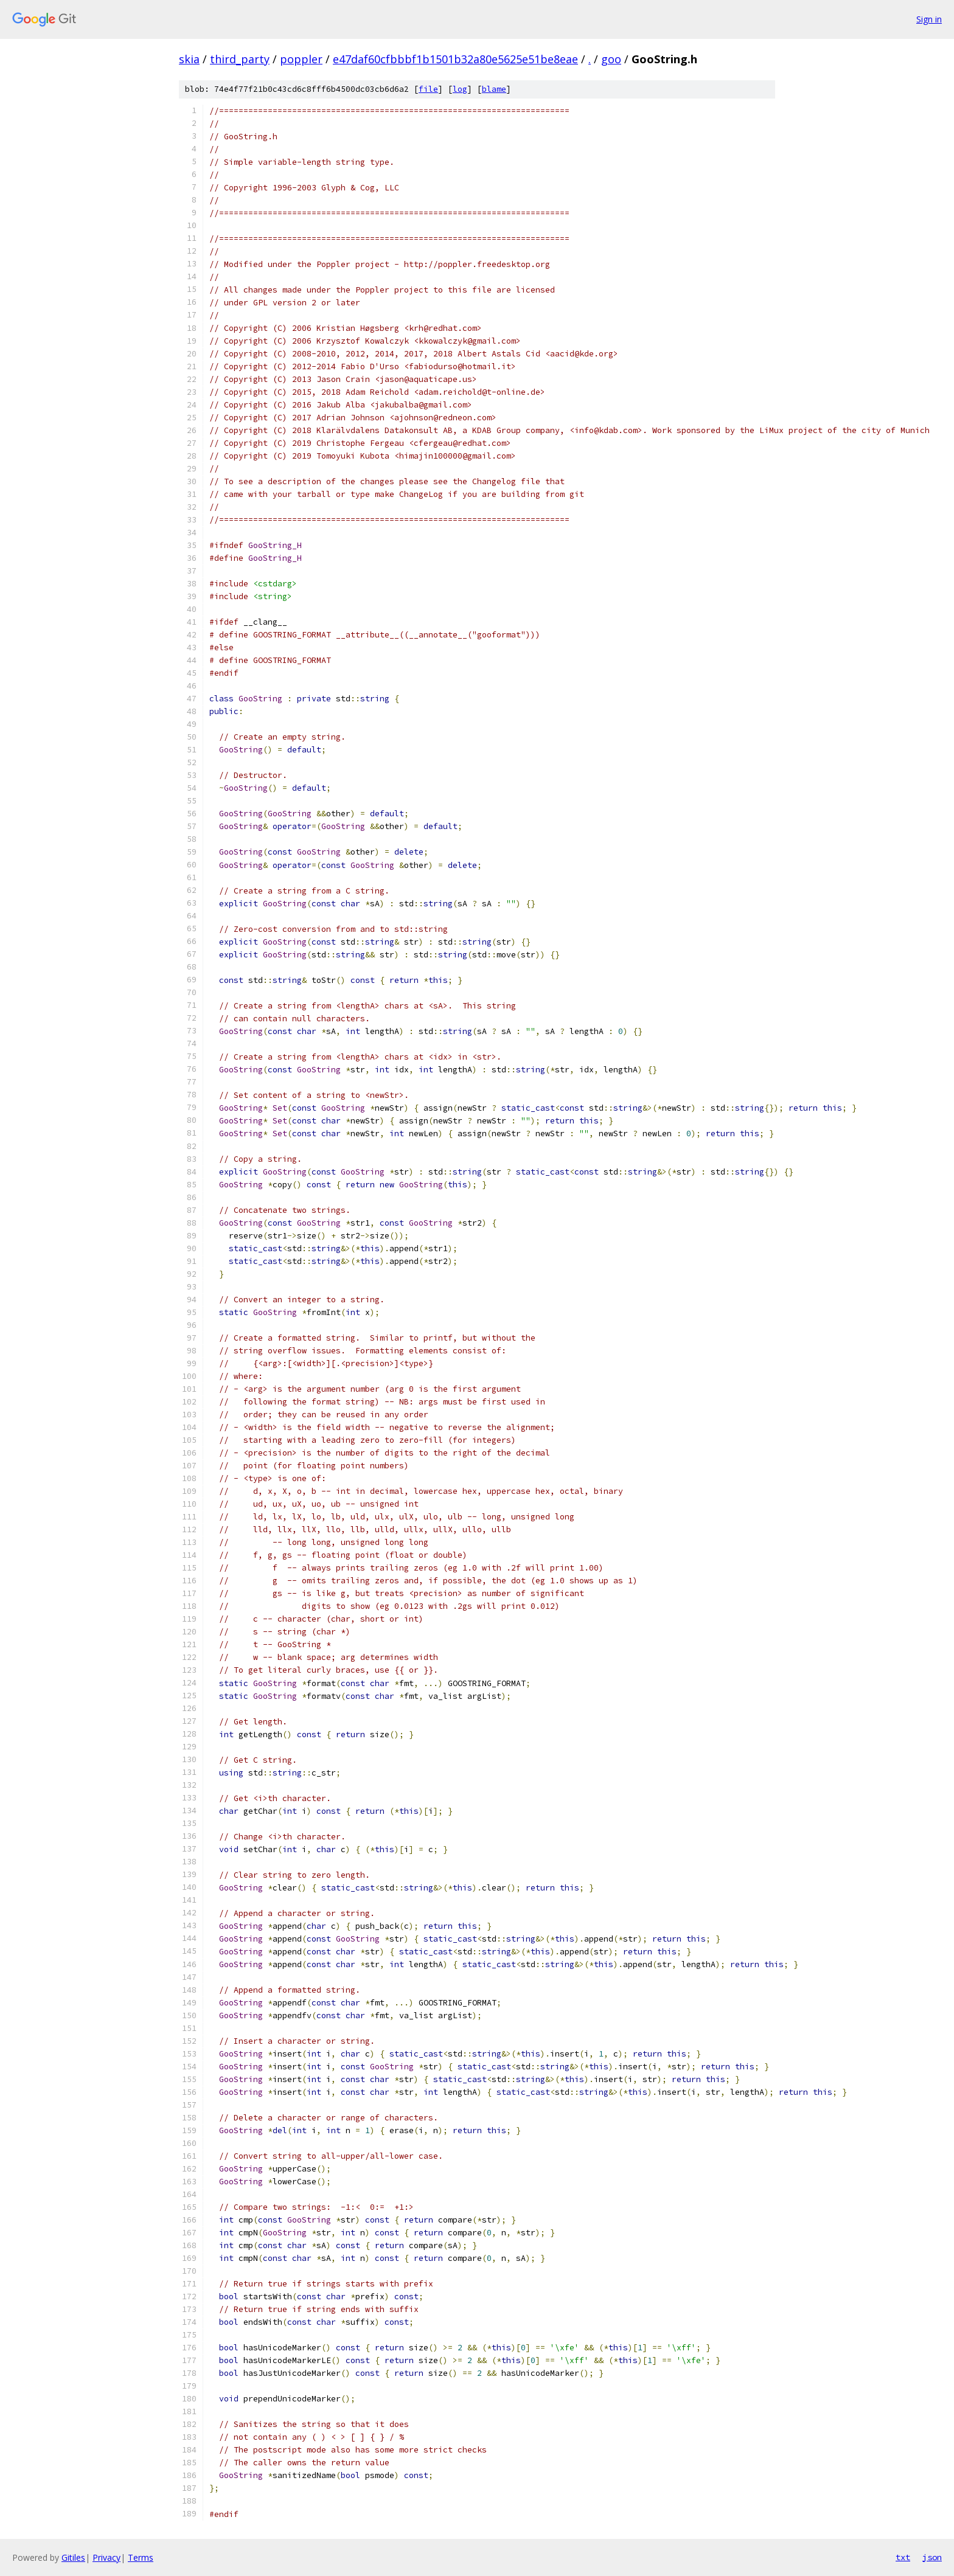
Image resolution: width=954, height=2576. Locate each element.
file (428, 89)
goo (611, 59)
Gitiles (73, 2557)
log (460, 89)
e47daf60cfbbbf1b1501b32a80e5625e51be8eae (455, 59)
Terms (140, 2557)
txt (903, 2557)
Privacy (106, 2557)
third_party (240, 59)
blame (494, 89)
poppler (301, 59)
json (932, 2557)
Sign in (929, 19)
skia (189, 59)
